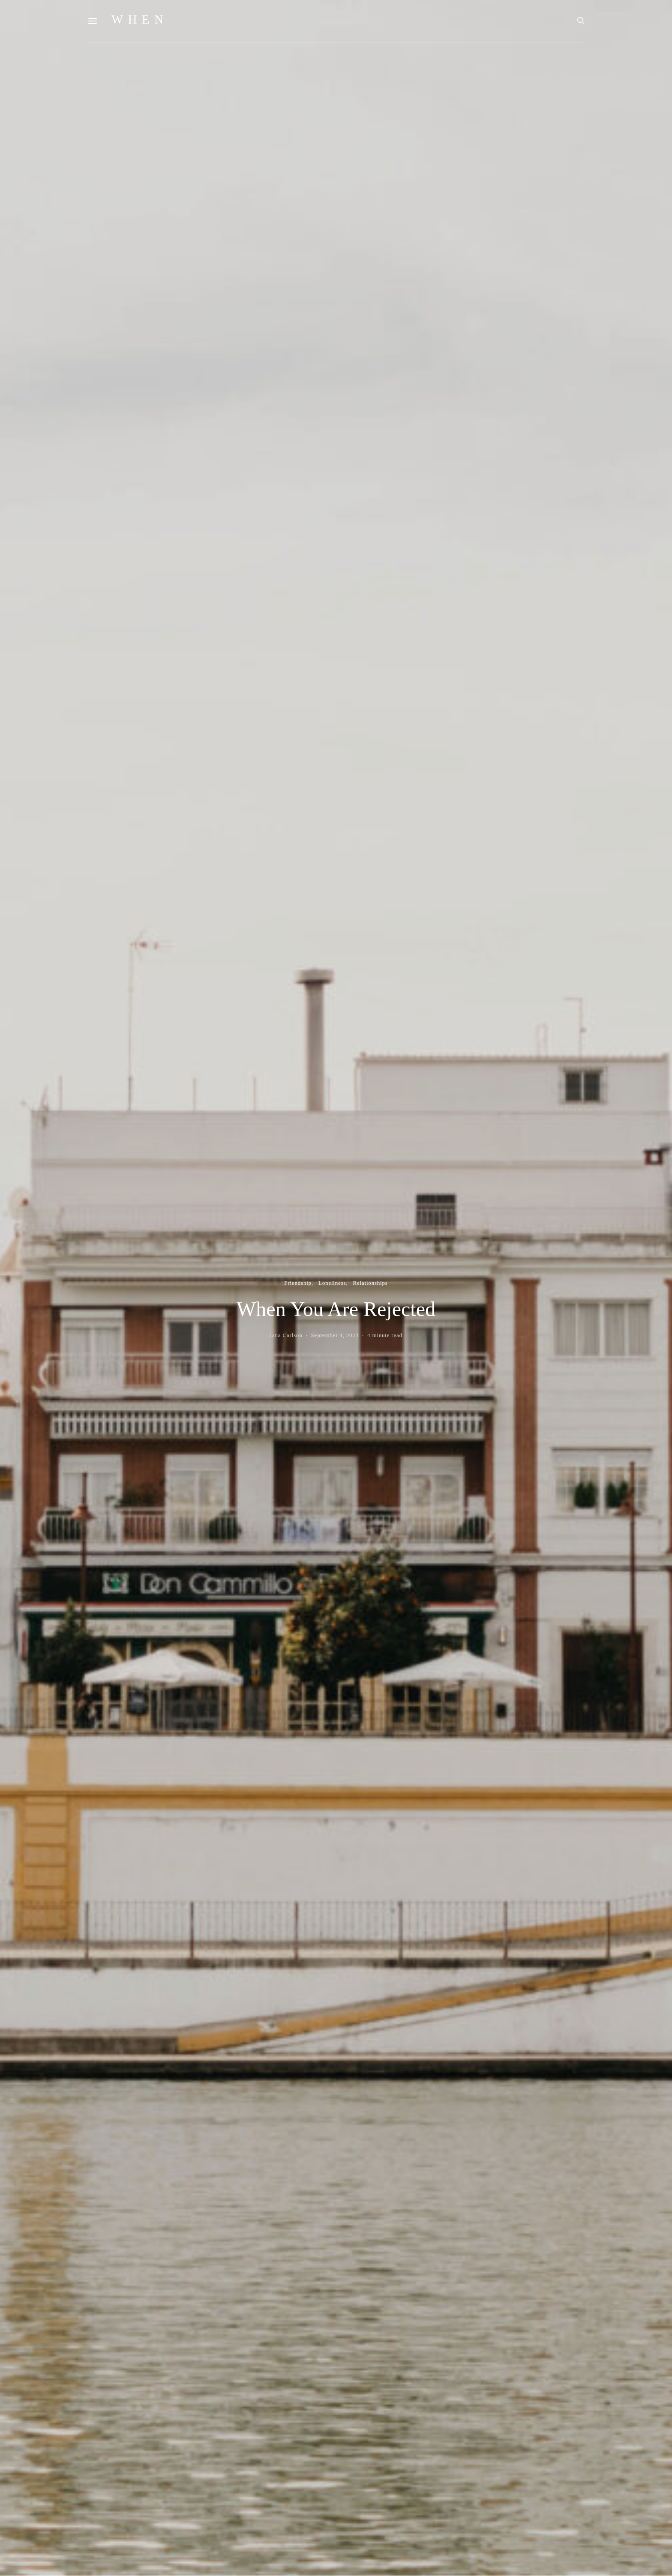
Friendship (298, 1283)
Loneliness (332, 1283)
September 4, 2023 (335, 1335)
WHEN (139, 19)
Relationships (370, 1283)
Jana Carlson (286, 1335)
